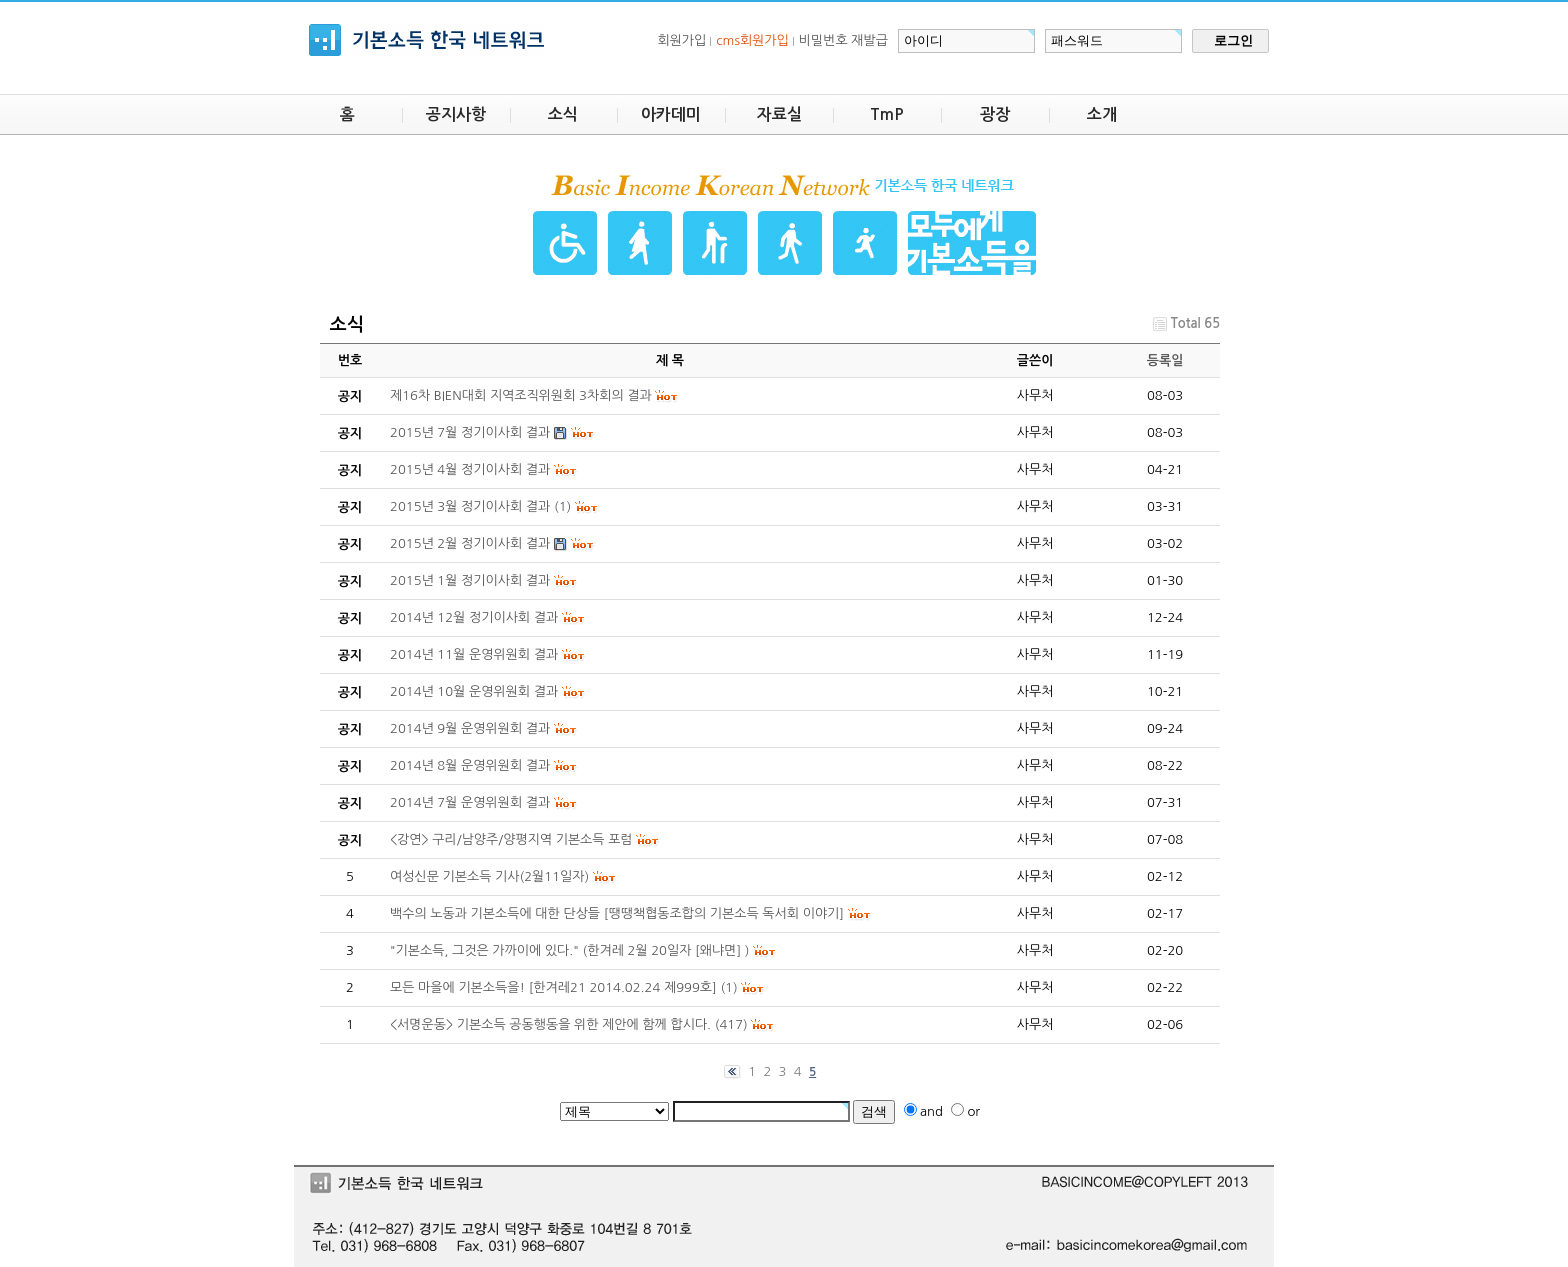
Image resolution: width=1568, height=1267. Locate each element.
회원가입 (681, 40)
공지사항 (456, 114)
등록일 (1165, 360)
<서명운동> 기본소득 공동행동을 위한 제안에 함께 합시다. (550, 1024)
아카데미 (671, 114)
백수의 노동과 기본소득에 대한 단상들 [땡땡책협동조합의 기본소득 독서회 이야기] (617, 913)
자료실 (779, 114)
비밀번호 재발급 (843, 40)
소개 (1102, 114)
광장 (995, 114)
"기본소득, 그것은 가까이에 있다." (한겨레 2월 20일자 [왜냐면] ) (570, 950)
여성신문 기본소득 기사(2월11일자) (489, 876)
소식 (563, 114)
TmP (887, 114)
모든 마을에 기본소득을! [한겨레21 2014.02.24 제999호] (553, 987)
